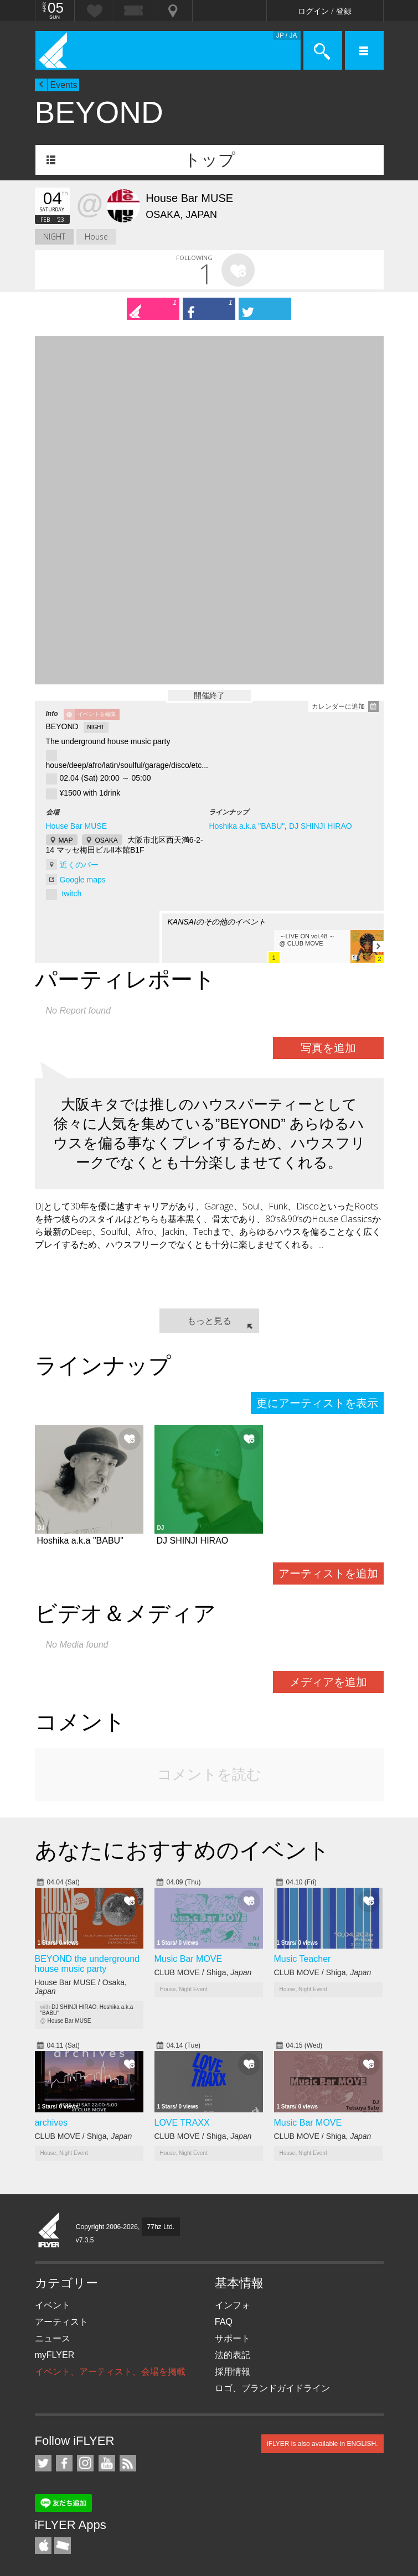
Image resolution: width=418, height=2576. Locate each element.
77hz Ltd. (160, 2227)
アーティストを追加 (328, 1573)
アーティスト (61, 2321)
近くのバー (79, 864)
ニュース (52, 2338)
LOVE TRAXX (182, 2122)
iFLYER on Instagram (85, 2463)
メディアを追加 (328, 1682)
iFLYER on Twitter (43, 2463)
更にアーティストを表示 (317, 1403)
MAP (66, 840)
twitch (71, 893)
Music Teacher (302, 1959)
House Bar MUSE (76, 826)
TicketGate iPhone (62, 2545)
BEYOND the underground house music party (87, 1963)
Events (64, 85)
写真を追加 (328, 1048)
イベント (52, 2305)
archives (51, 2122)
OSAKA (106, 840)
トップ (209, 159)
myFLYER (55, 2355)
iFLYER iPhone (43, 2545)
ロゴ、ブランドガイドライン (272, 2388)
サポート (232, 2338)
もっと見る (209, 1321)
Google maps (83, 879)
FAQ (224, 2321)
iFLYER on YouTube (107, 2463)
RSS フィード (128, 2463)
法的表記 (232, 2355)
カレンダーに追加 (338, 706)
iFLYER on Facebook (64, 2463)
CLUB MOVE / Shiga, (203, 1972)
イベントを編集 (97, 714)
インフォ (232, 2305)
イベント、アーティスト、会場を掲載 (110, 2371)
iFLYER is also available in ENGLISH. (322, 2444)
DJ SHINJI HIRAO (320, 826)
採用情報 (232, 2371)
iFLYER (49, 2230)
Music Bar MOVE (188, 1959)
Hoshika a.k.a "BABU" (247, 826)
